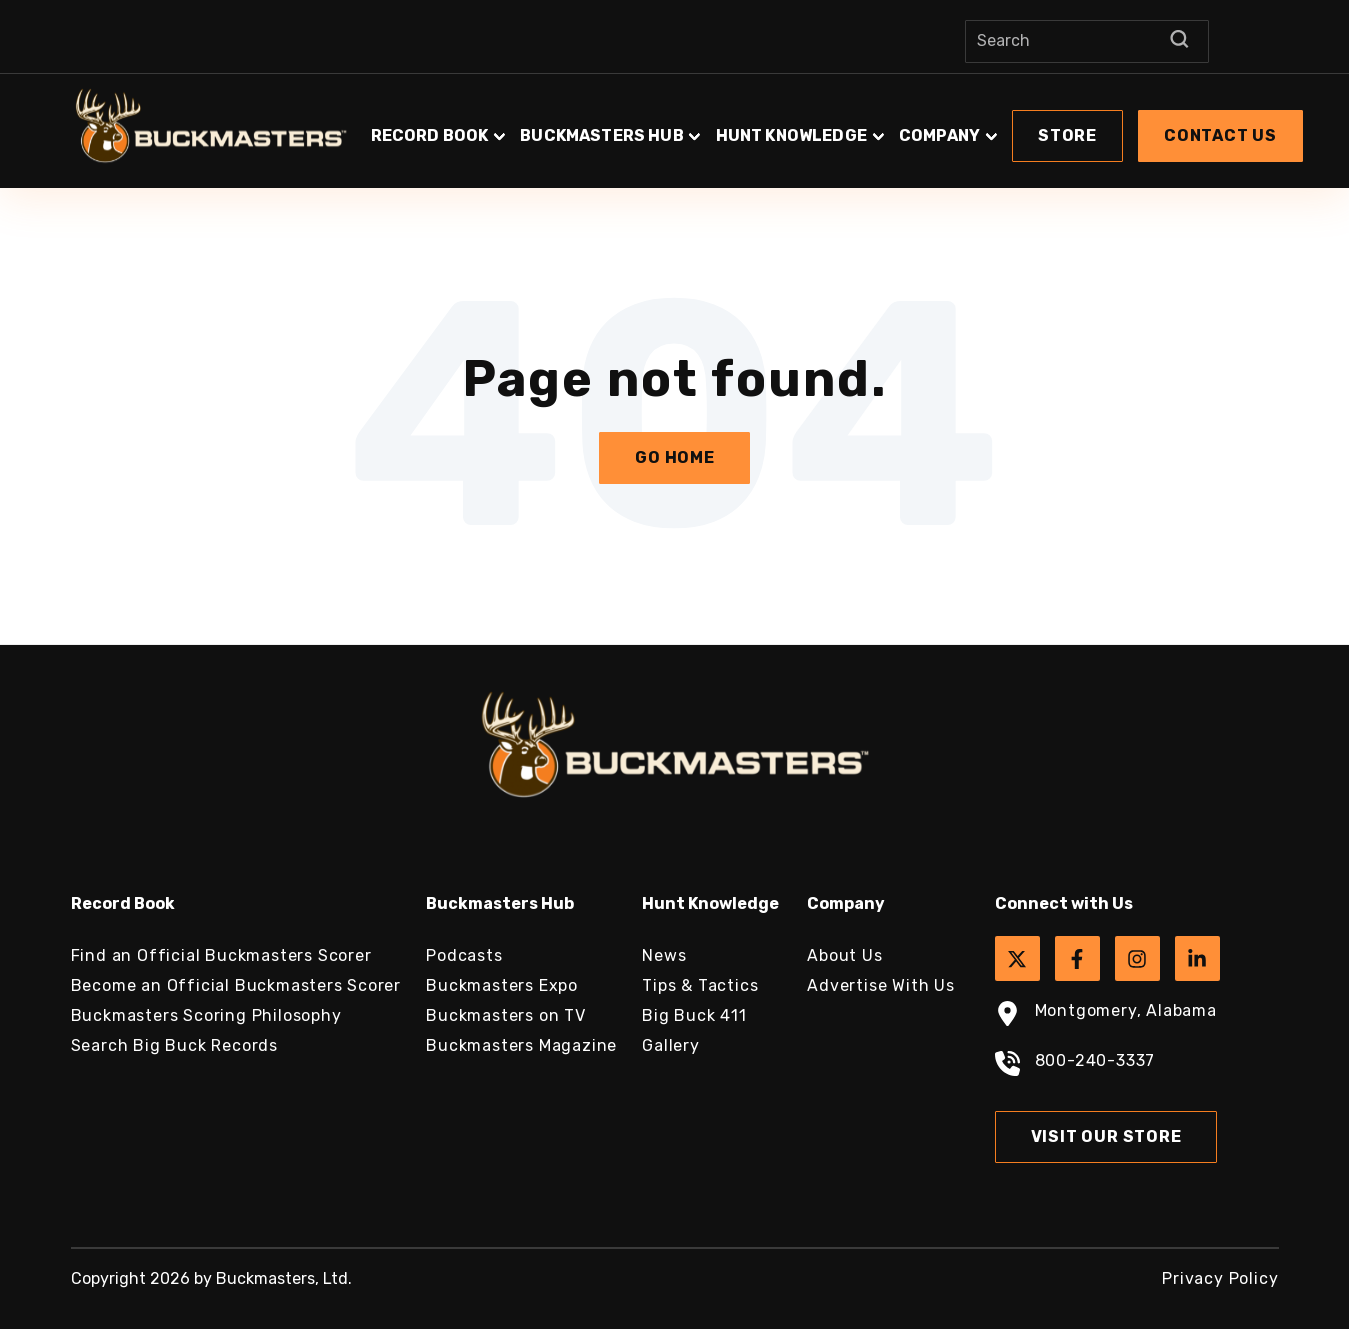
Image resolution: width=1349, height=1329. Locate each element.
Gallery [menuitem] (671, 1045)
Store (1067, 135)
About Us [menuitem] (844, 955)
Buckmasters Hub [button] (601, 135)
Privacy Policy (1220, 1278)
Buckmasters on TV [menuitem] (506, 1015)
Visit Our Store (1106, 1136)
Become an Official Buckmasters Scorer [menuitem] (236, 985)
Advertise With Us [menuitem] (881, 985)
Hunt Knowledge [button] (791, 135)
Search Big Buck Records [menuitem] (174, 1045)
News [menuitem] (664, 955)
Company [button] (939, 135)
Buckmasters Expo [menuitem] (502, 985)
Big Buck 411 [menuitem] (694, 1015)
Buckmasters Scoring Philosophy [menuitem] (206, 1015)
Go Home (675, 457)
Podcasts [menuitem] (464, 955)
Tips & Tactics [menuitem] (700, 985)
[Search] (1086, 41)
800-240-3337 (1075, 1066)
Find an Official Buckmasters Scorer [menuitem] (221, 955)
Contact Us (1220, 135)
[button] (837, 126)
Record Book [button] (430, 135)
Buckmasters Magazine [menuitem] (521, 1045)
